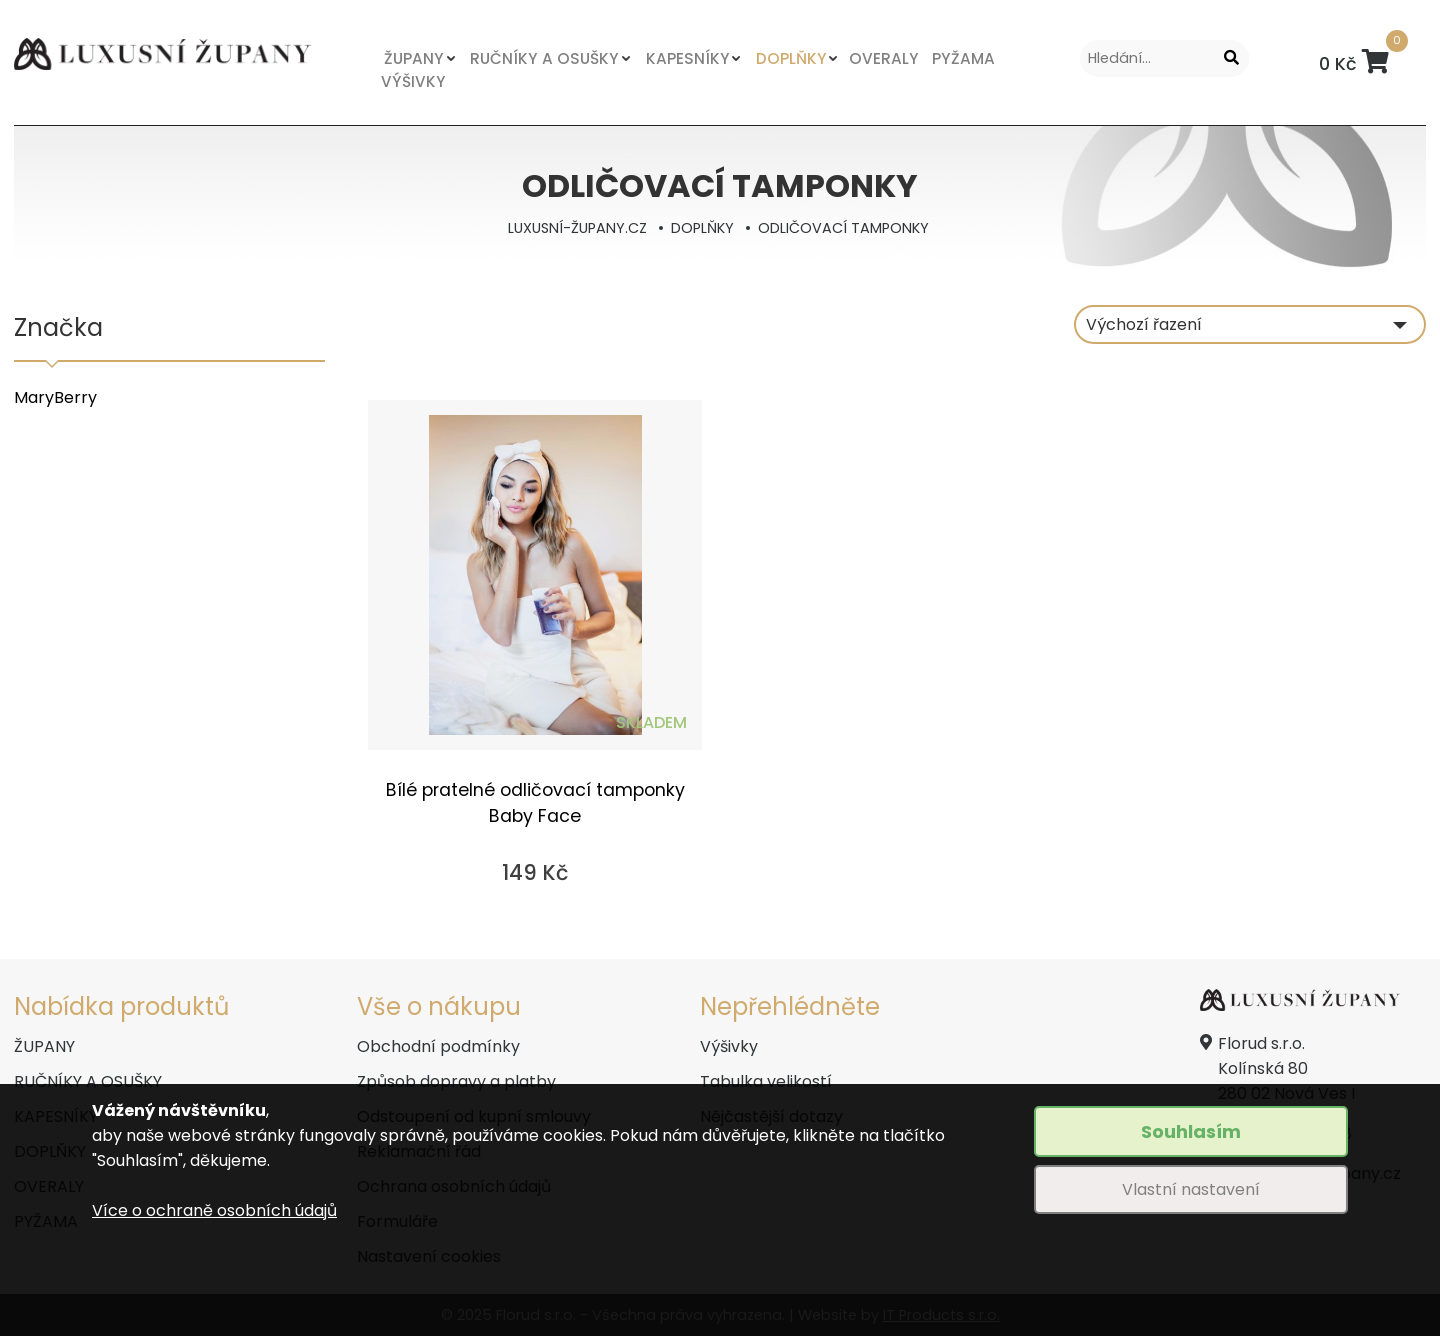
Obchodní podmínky (438, 1046)
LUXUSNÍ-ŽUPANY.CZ (577, 228)
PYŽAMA (950, 58)
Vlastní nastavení (1191, 1189)
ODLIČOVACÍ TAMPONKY (843, 228)
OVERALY (873, 58)
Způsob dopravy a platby (456, 1081)
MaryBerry (55, 397)
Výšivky (729, 1046)
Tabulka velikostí (766, 1081)
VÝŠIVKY (413, 81)
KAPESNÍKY (681, 58)
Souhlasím (1191, 1131)
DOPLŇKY (783, 58)
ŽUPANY (413, 58)
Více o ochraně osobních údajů (214, 1210)
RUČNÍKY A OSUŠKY (540, 58)
